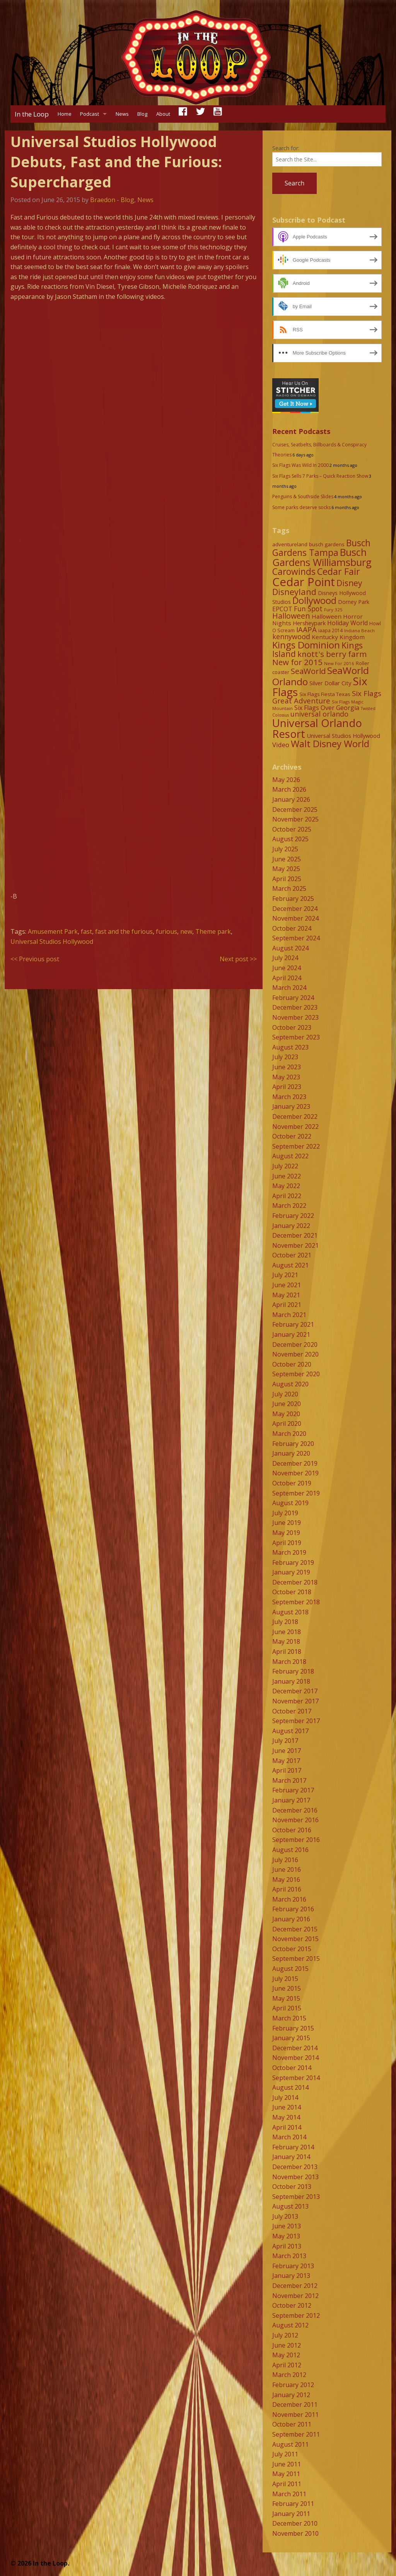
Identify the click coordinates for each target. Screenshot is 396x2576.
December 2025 (294, 809)
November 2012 (295, 2295)
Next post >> (238, 959)
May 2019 (286, 1532)
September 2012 (296, 2315)
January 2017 (291, 1800)
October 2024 (291, 928)
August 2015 (290, 1968)
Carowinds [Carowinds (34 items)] (294, 571)
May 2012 (286, 2355)
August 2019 (290, 1503)
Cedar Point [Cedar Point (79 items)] (303, 582)
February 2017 (293, 1790)
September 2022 (296, 1146)
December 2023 (294, 1007)
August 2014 (290, 2087)
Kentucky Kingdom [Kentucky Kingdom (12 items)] (338, 637)
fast (86, 931)
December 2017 (294, 1691)
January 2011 (291, 2513)
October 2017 (291, 1711)
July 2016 (285, 1860)
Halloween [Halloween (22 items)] (291, 616)
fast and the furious (124, 931)
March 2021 (289, 1314)
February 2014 (293, 2147)
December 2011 (294, 2404)
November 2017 (295, 1701)
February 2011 (293, 2503)
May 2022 (286, 1186)
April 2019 (286, 1542)
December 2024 (294, 908)
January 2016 (291, 1919)
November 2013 (295, 2177)
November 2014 (295, 2057)
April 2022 (286, 1196)
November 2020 (295, 1354)
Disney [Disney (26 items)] (349, 583)
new (186, 931)
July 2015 (285, 1978)
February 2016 (293, 1909)
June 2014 (286, 2107)
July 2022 (285, 1166)
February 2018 (293, 1671)
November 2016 (295, 1820)
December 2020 (294, 1344)
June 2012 (286, 2345)
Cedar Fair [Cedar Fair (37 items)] (338, 571)
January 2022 (291, 1225)
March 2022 (289, 1205)
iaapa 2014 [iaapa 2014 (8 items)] (330, 630)
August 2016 (290, 1849)
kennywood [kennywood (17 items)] (291, 636)
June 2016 (286, 1869)
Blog (142, 113)
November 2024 (295, 918)
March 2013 (289, 2256)
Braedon (102, 200)
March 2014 (289, 2137)
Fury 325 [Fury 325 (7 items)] (333, 609)
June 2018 (286, 1632)
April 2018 (286, 1651)
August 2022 (290, 1156)
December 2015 (294, 1929)
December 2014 (294, 2048)
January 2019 (291, 1572)
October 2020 (291, 1364)
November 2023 (295, 1017)
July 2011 (285, 2454)
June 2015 (286, 1988)
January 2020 (291, 1453)
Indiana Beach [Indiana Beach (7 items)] (359, 630)
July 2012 (285, 2335)
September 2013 (296, 2196)
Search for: (285, 148)
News (122, 113)
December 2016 (294, 1810)
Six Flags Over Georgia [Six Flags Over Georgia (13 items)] (326, 707)
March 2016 (289, 1899)
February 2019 (293, 1562)
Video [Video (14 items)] (280, 744)
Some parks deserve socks (301, 507)
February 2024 (293, 997)
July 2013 (285, 2216)
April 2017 (286, 1770)
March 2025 (289, 888)
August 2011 (290, 2444)
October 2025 (291, 829)
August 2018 (290, 1612)
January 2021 (291, 1334)
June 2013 (286, 2226)
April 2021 (286, 1304)
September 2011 (296, 2434)
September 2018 (296, 1602)
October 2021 (291, 1255)
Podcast (89, 113)
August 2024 (290, 948)
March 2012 (289, 2374)
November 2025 (295, 819)
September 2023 (296, 1037)
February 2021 (293, 1324)
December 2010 (294, 2523)
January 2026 (291, 799)
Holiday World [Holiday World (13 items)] (347, 623)
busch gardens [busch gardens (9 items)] (327, 544)
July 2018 (285, 1621)
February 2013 (293, 2266)
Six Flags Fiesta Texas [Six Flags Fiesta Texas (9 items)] (324, 694)
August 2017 (290, 1731)
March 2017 (289, 1780)
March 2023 (289, 1096)
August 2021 (290, 1265)
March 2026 (289, 789)
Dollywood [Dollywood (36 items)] (314, 600)
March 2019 (289, 1552)
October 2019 (291, 1483)
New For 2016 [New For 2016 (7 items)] (339, 663)
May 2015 (286, 1998)
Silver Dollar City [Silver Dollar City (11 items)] (330, 683)
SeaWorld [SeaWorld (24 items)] (308, 670)
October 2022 (291, 1136)
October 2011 (291, 2424)
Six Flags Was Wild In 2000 (300, 465)
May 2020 (286, 1414)
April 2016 (286, 1889)
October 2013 (291, 2186)
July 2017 (285, 1740)
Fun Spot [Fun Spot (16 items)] (308, 608)
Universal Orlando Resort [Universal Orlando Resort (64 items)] (317, 728)
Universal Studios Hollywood (51, 941)
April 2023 (286, 1086)
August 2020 (290, 1384)
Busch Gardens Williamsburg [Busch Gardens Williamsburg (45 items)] (322, 557)
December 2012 (294, 2285)
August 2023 (290, 1047)
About (163, 113)
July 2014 (285, 2097)
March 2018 (289, 1661)
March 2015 (289, 2018)
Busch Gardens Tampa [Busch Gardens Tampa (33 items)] (321, 548)
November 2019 (295, 1473)
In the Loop (32, 114)
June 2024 (286, 968)
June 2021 (286, 1285)
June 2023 (286, 1067)
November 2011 (295, 2414)
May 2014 (286, 2117)
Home (65, 113)
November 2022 (295, 1126)
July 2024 (285, 958)
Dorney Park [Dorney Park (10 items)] (353, 601)
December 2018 (294, 1582)
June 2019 (286, 1522)
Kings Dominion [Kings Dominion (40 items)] (306, 644)
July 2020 (285, 1394)
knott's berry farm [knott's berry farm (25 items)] (332, 653)
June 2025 (286, 859)
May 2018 (286, 1641)
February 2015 (293, 2028)
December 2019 (294, 1463)
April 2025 (286, 879)
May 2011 (286, 2474)
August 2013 (290, 2206)
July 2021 (285, 1275)
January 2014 (291, 2156)
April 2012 (286, 2365)
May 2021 (286, 1295)
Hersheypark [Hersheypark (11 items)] (309, 623)
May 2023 (286, 1077)
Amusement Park (53, 931)
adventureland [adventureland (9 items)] (289, 544)
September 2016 (296, 1839)
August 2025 (290, 839)
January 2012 (291, 2395)
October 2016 (291, 1830)
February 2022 (293, 1215)
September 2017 (296, 1721)
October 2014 (291, 2067)
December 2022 (294, 1116)
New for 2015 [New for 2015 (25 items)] (297, 662)
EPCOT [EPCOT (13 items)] (282, 609)
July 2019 (285, 1513)
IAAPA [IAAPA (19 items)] (306, 629)
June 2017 (286, 1750)
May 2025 (286, 868)
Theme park (213, 931)
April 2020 (286, 1423)
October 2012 (291, 2305)
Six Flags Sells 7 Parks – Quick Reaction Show (320, 476)
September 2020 (296, 1374)
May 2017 (286, 1760)
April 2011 (286, 2484)
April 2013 (286, 2246)
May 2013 (286, 2236)
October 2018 (291, 1592)
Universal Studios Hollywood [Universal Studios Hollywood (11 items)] (343, 735)
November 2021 (295, 1245)
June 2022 (286, 1176)
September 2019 (296, 1493)
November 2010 (295, 2533)
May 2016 (286, 1879)
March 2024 (289, 987)
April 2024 (286, 978)
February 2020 (293, 1443)
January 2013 (291, 2275)
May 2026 (286, 779)
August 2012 (290, 2325)
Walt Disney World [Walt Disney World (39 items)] (330, 743)
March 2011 (289, 2494)
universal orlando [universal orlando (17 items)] (319, 714)
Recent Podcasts (301, 431)
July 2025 (285, 849)
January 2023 (291, 1106)
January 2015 (291, 2038)
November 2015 (295, 1939)
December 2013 (294, 2167)
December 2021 (294, 1235)
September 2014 (296, 2077)
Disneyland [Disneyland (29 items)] (294, 591)
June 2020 (286, 1403)
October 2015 (291, 1949)
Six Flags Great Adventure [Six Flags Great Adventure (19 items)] (326, 696)
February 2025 (293, 898)
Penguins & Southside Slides (302, 496)
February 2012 (293, 2384)
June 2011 (286, 2464)
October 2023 (291, 1027)
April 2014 (286, 2127)
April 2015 (286, 2008)
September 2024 (296, 938)
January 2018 (291, 1681)
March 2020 (289, 1433)
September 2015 (296, 1958)
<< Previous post (34, 959)
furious (166, 931)
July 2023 (285, 1057)
